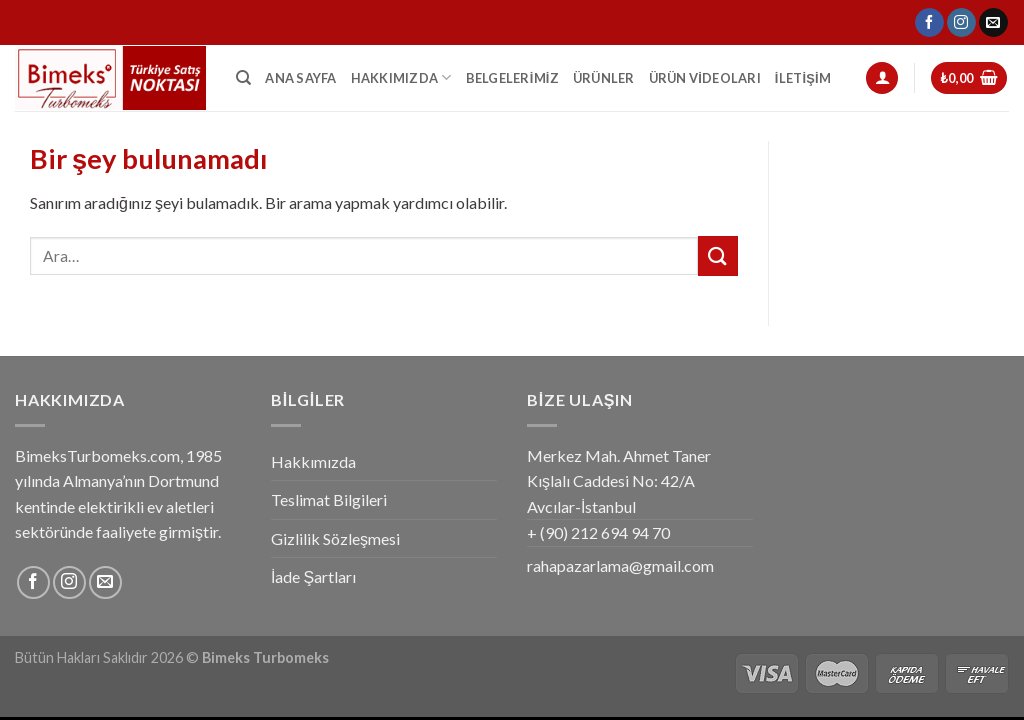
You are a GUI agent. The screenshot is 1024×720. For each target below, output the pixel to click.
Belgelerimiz (512, 78)
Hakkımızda (401, 77)
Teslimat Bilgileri (329, 499)
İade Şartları (313, 576)
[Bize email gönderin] (993, 23)
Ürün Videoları (705, 78)
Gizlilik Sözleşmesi (335, 538)
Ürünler (604, 78)
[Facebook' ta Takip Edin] (929, 23)
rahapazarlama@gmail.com (620, 565)
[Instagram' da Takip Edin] (961, 23)
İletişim (803, 78)
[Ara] (243, 78)
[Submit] (718, 255)
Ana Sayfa (300, 78)
